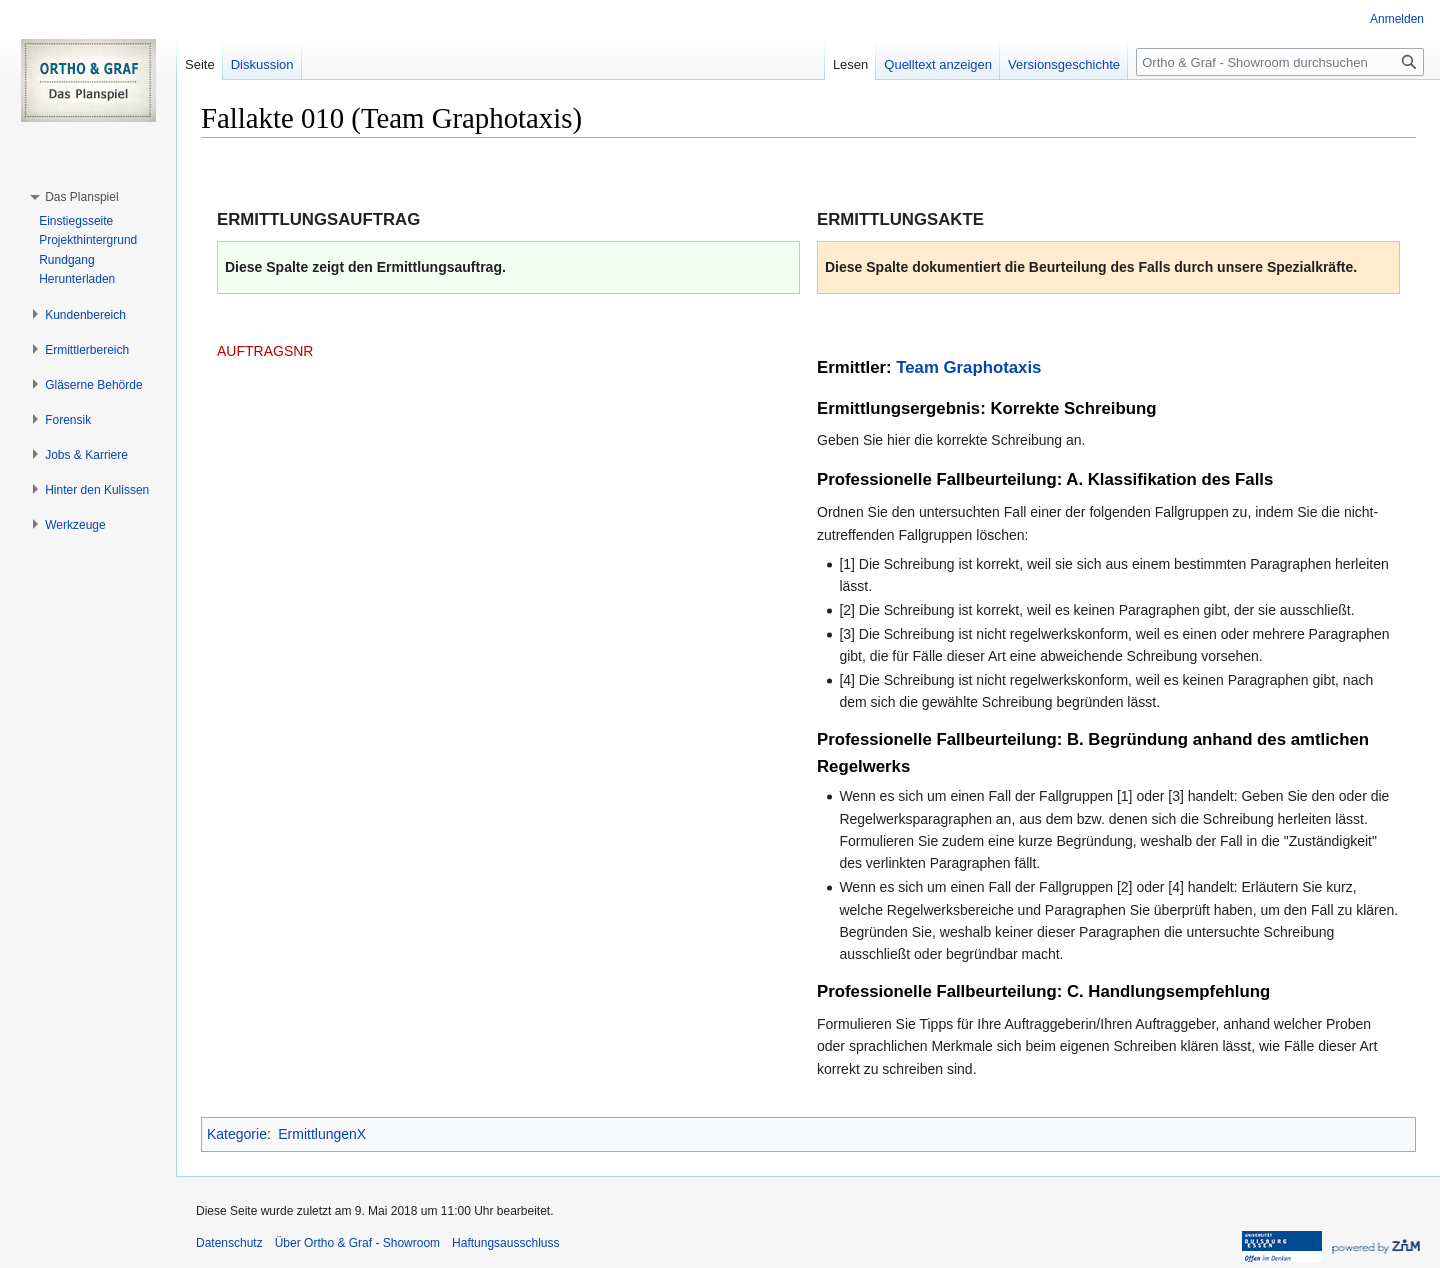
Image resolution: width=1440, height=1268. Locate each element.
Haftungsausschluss (505, 1243)
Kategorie (237, 1134)
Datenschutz (229, 1243)
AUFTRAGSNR (265, 351)
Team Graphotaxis (968, 367)
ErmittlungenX (322, 1134)
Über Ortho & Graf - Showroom (357, 1243)
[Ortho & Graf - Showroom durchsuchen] (1280, 62)
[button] (81, 197)
